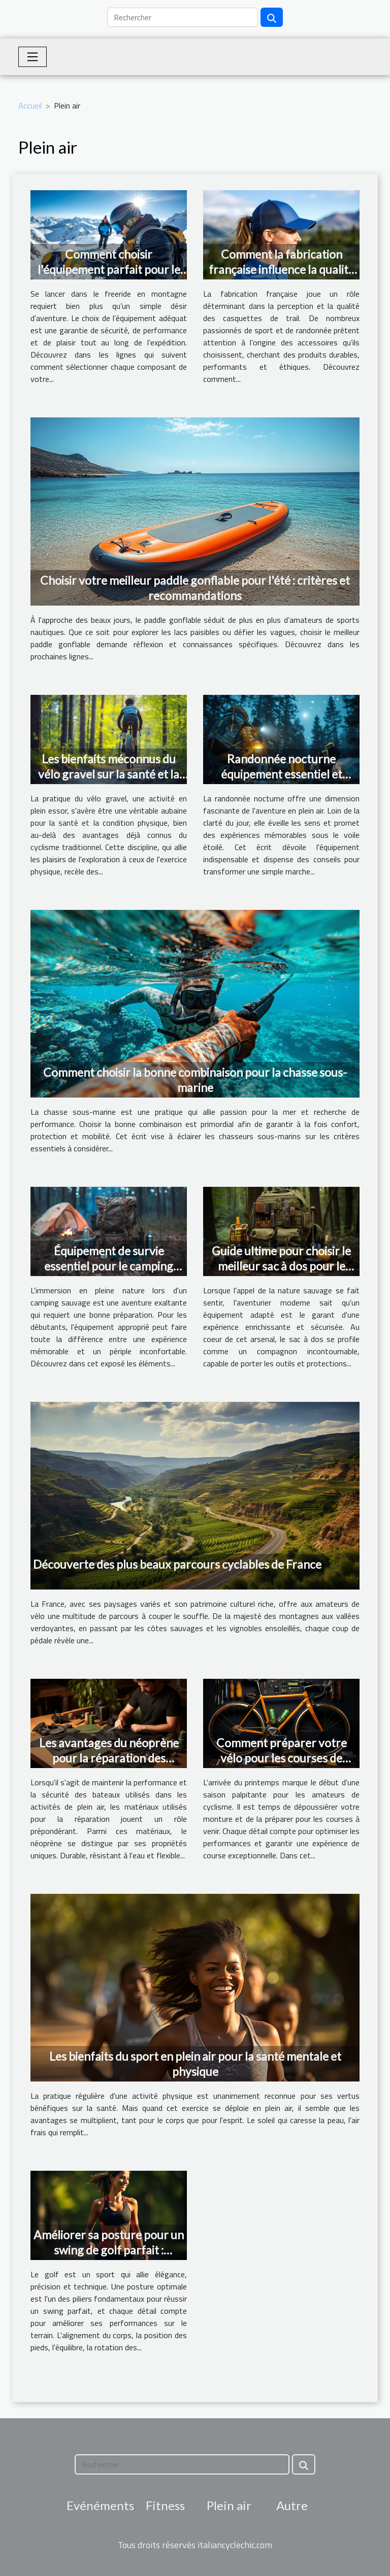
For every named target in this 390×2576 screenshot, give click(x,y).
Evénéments (100, 2505)
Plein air (229, 2505)
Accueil (30, 105)
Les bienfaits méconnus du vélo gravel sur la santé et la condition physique (108, 774)
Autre (292, 2505)
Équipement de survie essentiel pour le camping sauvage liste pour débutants (109, 1266)
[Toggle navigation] (32, 57)
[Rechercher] (182, 17)
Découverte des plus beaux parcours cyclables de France (177, 1564)
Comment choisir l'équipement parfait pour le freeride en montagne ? (109, 269)
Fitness (165, 2505)
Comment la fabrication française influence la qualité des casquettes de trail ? (281, 269)
